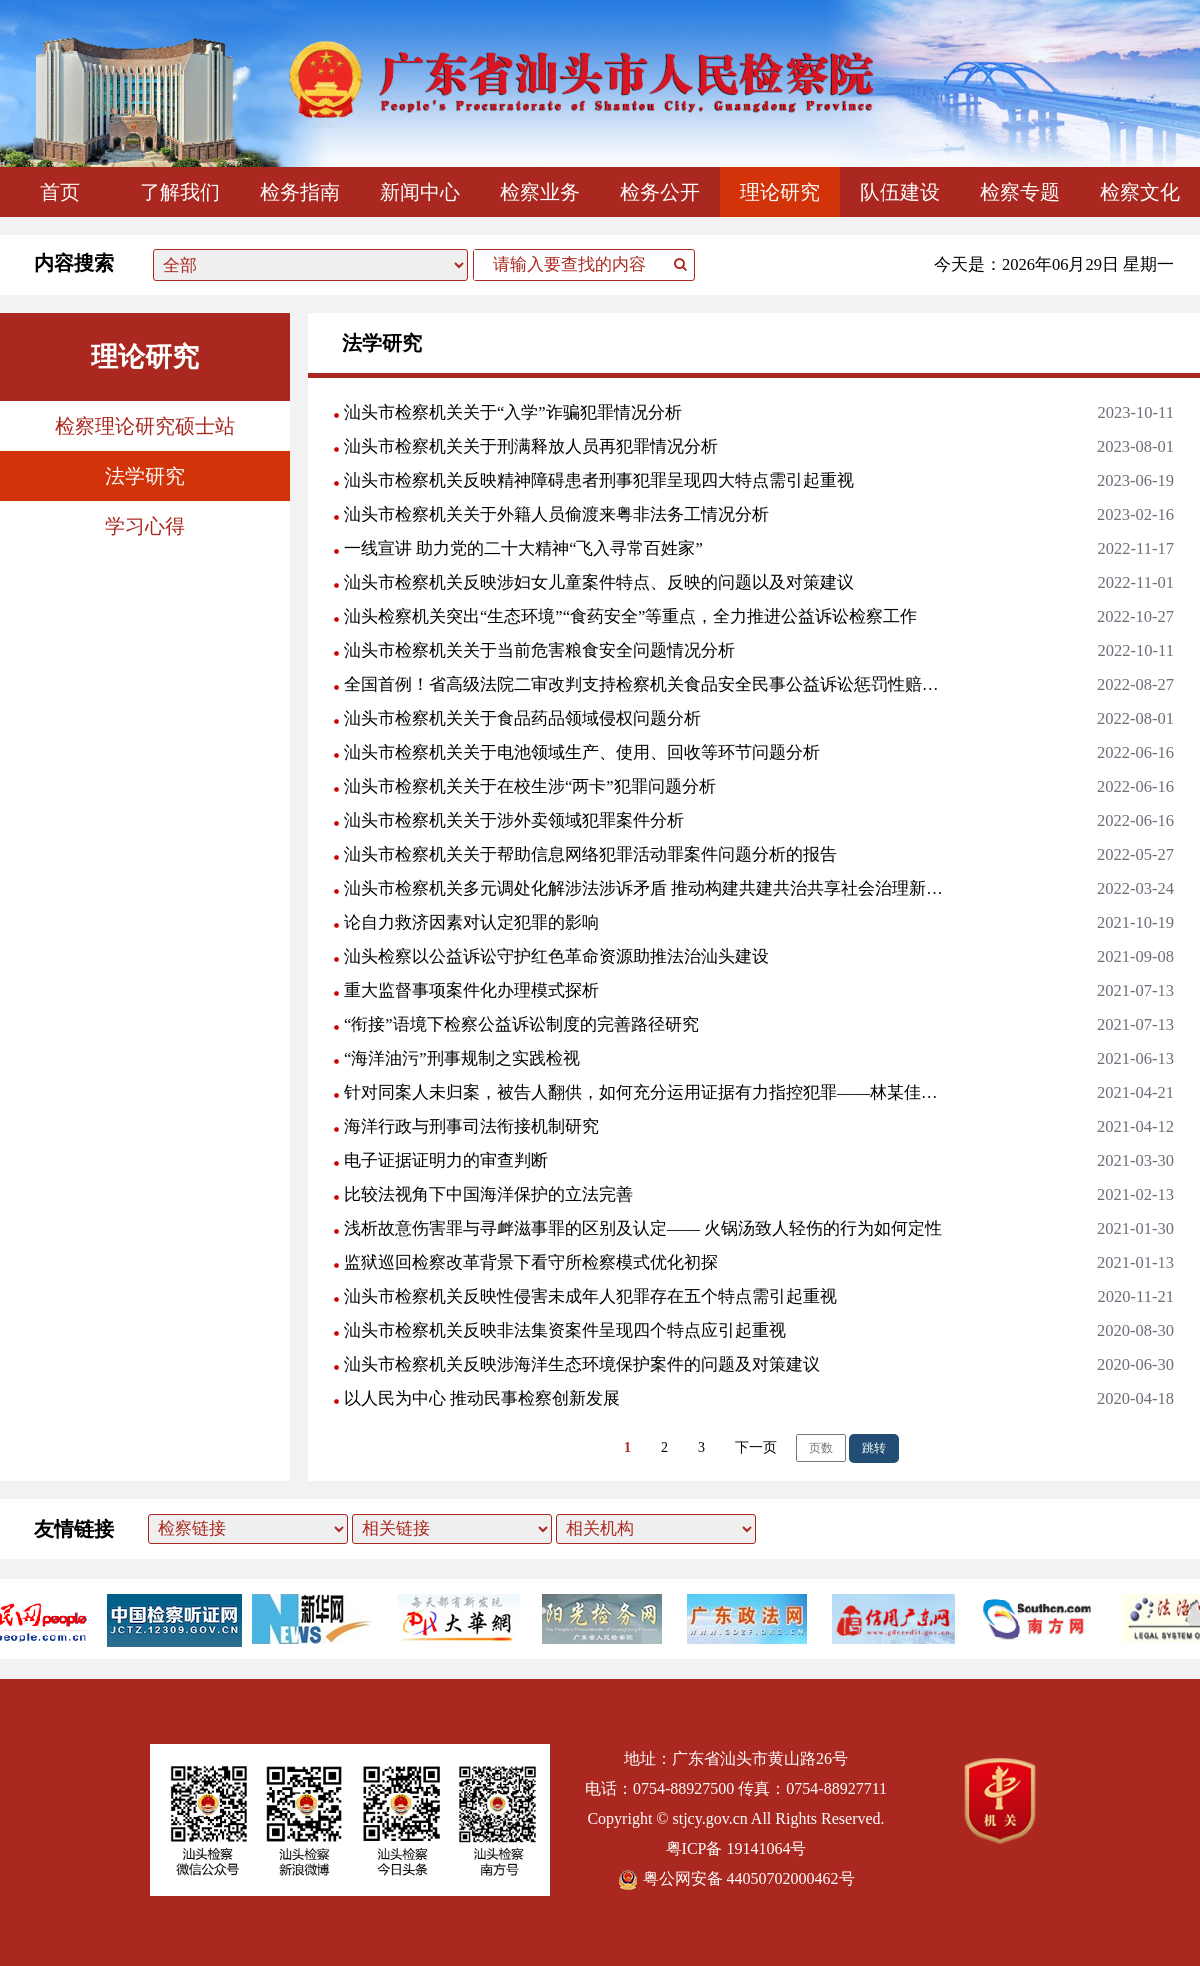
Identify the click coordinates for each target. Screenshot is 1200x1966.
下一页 (756, 1447)
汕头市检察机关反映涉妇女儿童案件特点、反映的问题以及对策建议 (599, 582)
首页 (60, 192)
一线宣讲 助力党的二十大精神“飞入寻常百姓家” (523, 548)
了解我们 (180, 192)
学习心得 (145, 526)
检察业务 (540, 192)
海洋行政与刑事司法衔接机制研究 (471, 1126)
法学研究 (145, 476)
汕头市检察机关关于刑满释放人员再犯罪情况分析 (531, 446)
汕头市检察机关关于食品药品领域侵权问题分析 (522, 718)
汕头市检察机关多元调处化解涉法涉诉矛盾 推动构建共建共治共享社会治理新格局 (644, 888)
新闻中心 (420, 192)
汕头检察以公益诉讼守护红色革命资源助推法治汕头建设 (556, 956)
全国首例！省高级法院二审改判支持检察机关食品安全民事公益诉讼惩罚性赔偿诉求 (644, 684)
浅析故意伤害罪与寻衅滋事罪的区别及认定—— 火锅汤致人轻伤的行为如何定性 (643, 1228)
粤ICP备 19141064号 (736, 1848)
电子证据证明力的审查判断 (446, 1160)
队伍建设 (900, 192)
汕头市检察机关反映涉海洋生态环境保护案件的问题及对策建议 (582, 1364)
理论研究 (780, 192)
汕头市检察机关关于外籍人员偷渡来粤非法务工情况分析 (556, 514)
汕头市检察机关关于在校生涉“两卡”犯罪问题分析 (530, 786)
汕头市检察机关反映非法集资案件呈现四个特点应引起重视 (565, 1330)
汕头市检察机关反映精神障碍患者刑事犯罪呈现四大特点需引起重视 (599, 480)
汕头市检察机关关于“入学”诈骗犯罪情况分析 (513, 412)
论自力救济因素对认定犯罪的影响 (471, 922)
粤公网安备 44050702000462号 (736, 1878)
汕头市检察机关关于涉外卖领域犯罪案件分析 (514, 820)
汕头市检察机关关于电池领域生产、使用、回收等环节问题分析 (582, 752)
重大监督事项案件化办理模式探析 (471, 990)
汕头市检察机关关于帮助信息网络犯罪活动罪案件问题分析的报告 (590, 854)
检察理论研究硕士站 (145, 426)
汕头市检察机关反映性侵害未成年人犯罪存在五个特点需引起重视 (590, 1296)
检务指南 (300, 192)
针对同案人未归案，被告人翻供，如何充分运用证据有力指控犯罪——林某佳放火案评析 (644, 1092)
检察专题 (1020, 192)
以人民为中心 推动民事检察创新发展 (482, 1398)
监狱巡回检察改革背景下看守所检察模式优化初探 (531, 1262)
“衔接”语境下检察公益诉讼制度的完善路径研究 (521, 1024)
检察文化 (1140, 192)
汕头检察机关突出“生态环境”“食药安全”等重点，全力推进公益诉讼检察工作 (630, 616)
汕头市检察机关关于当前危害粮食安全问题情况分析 (539, 650)
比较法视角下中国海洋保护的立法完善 (488, 1194)
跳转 (874, 1448)
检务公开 (660, 192)
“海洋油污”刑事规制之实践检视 (462, 1058)
